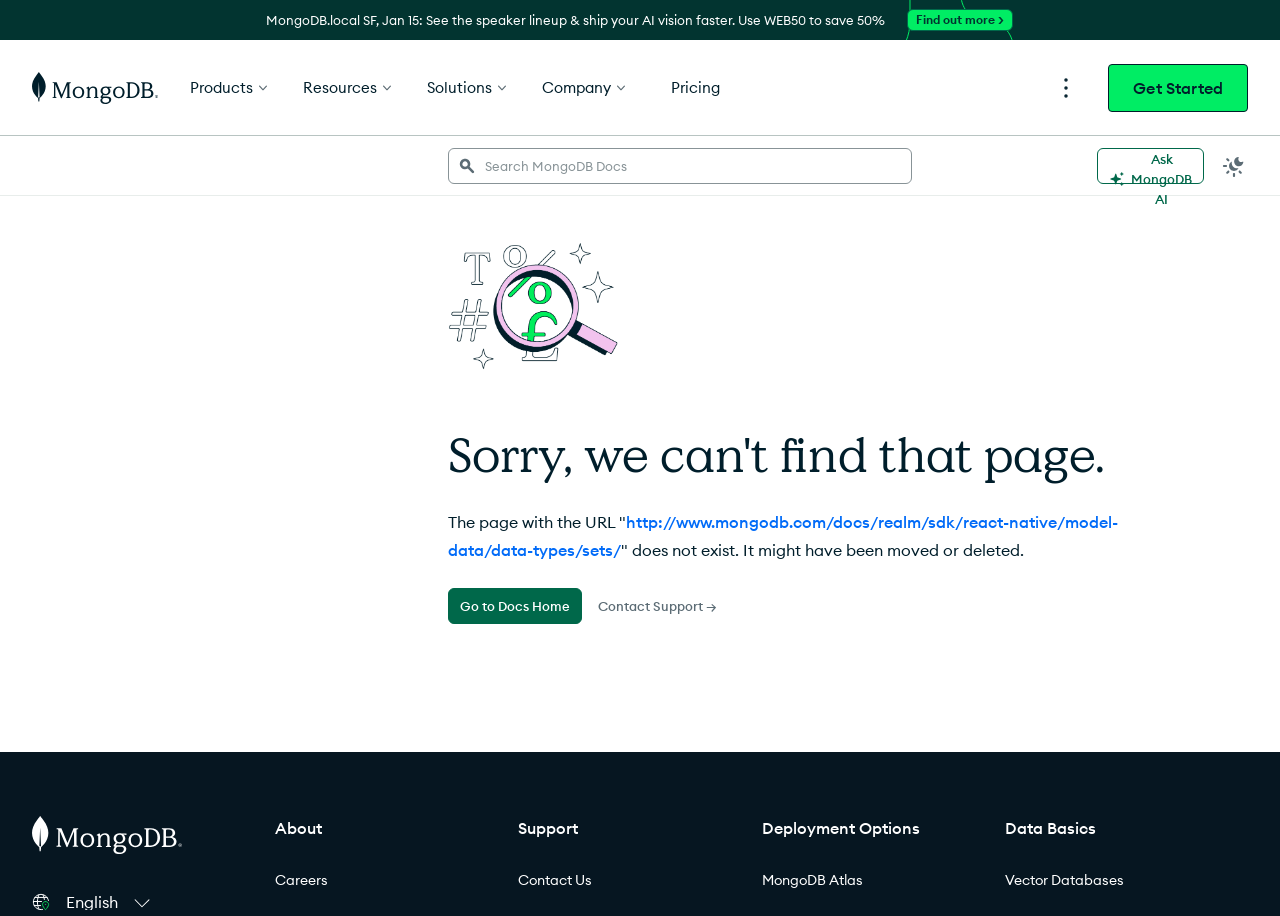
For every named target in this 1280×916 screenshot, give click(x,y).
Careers (301, 880)
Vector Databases (1064, 880)
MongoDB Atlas (812, 880)
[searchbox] (680, 166)
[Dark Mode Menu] (1234, 166)
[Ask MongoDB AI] (1150, 166)
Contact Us (555, 880)
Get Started (1178, 88)
